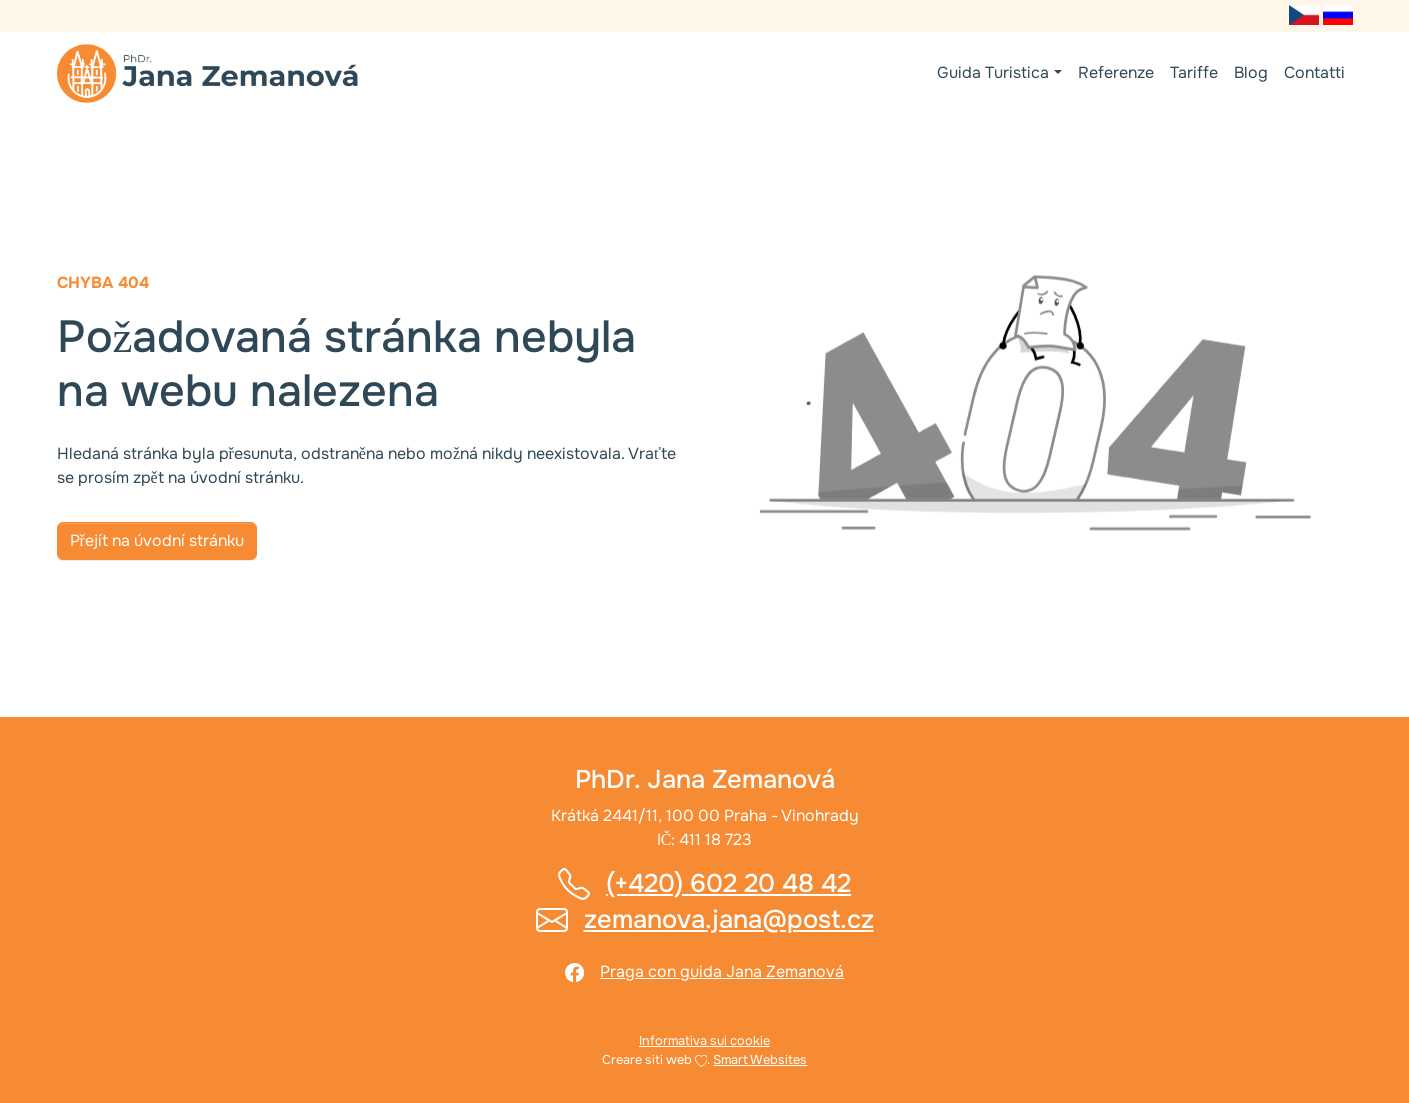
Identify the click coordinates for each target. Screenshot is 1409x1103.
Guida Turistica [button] (993, 72)
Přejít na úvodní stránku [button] (157, 540)
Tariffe (1194, 72)
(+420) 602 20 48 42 (728, 883)
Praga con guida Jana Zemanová (722, 971)
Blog (1251, 72)
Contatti (1314, 72)
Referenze (1116, 72)
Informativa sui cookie (704, 1041)
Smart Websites (760, 1060)
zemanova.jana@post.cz (729, 919)
